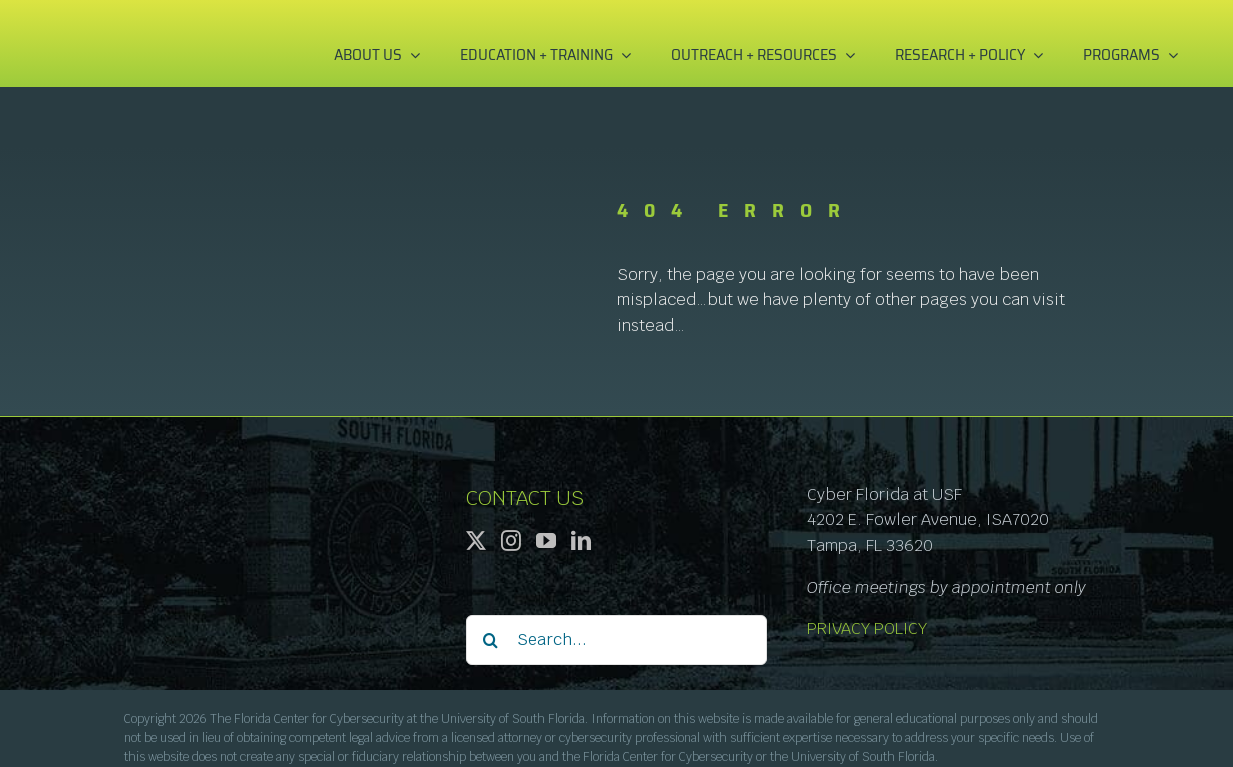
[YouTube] (546, 541)
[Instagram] (511, 541)
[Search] (491, 640)
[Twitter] (476, 541)
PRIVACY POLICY (867, 628)
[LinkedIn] (581, 541)
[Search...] (617, 640)
